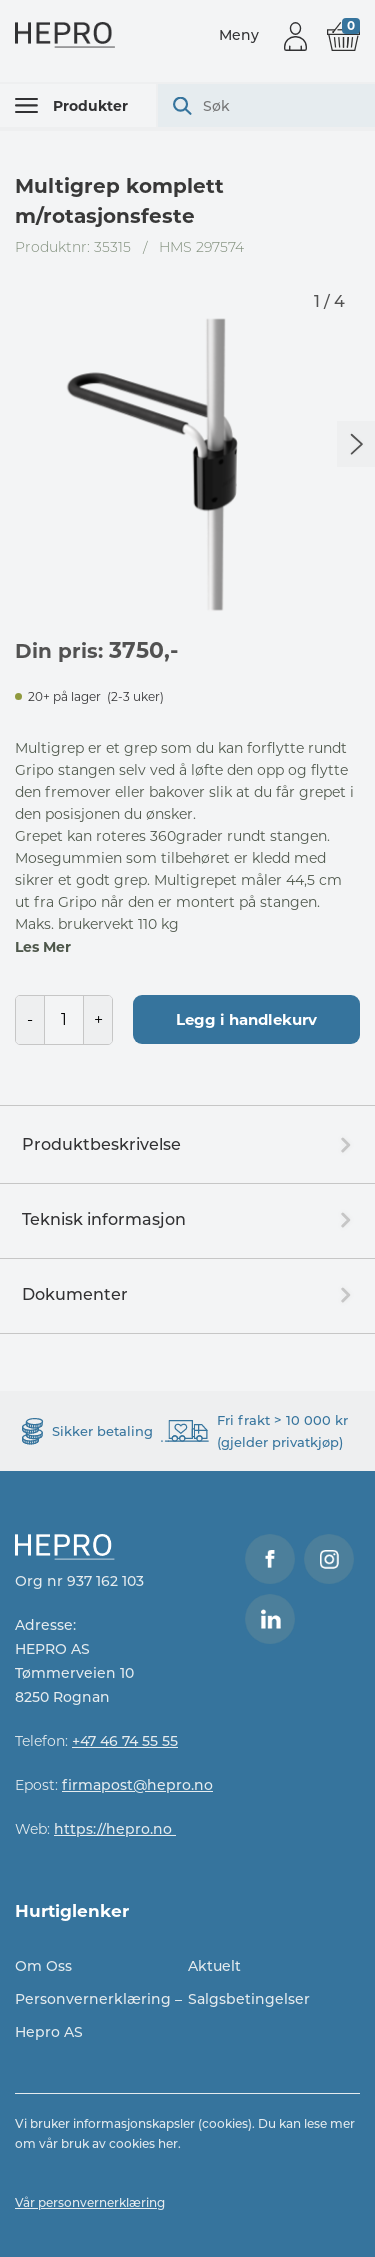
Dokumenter (75, 1294)
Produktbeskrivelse (101, 1144)
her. (169, 2143)
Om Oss (43, 1966)
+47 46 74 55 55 (125, 1741)
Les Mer (43, 947)
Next (356, 444)
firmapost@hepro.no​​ (137, 1785)
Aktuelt (214, 1966)
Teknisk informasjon (104, 1219)
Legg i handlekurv (246, 1019)
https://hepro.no (115, 1829)
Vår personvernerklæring (90, 2202)
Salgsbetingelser (249, 1999)
